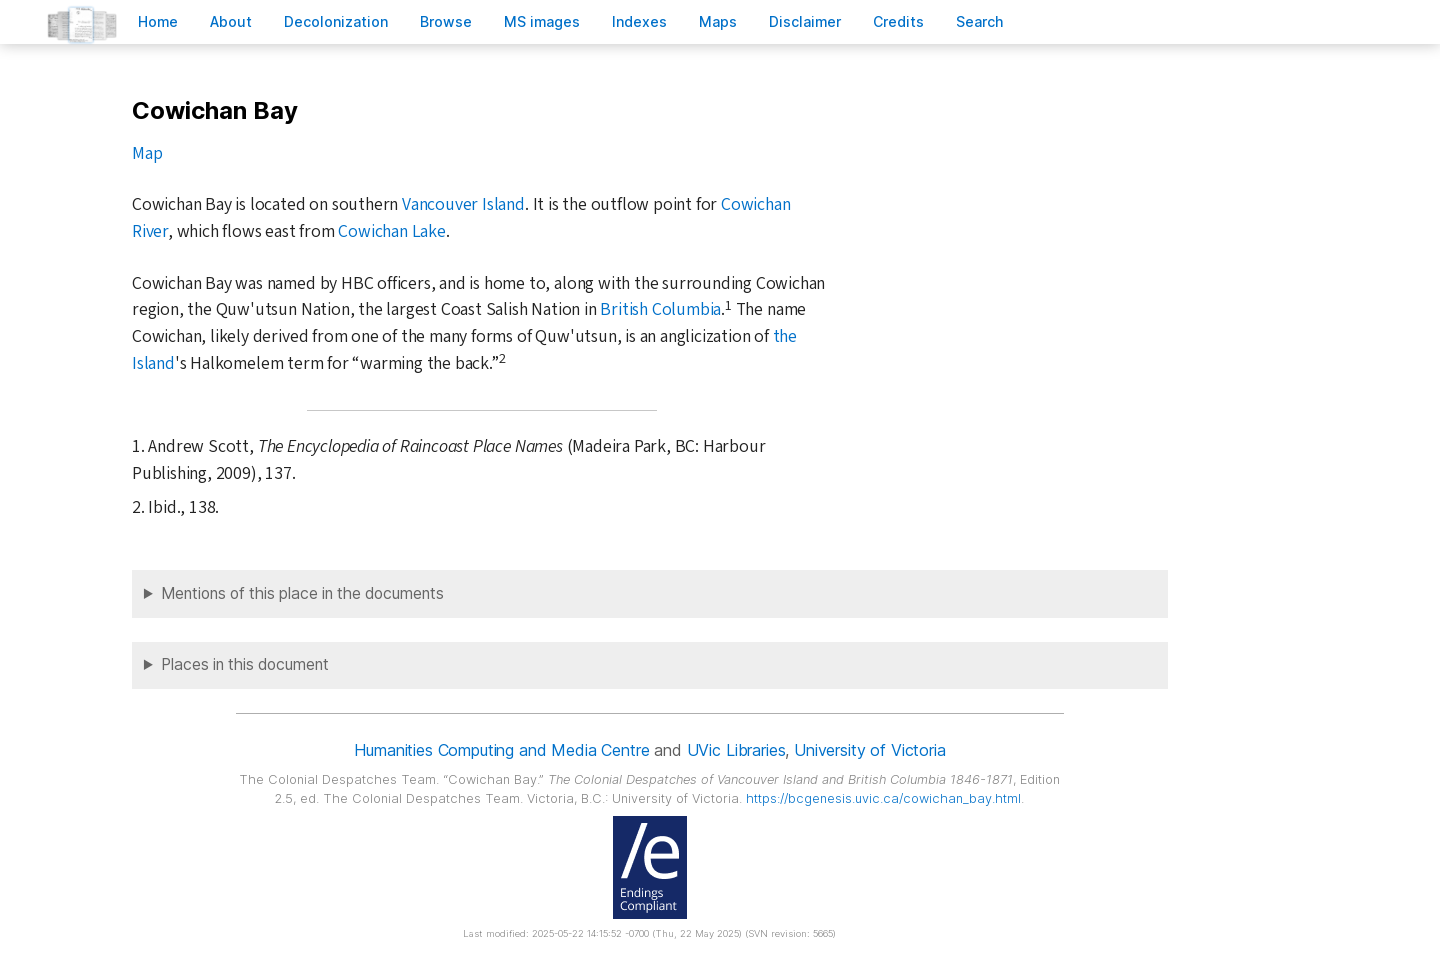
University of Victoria (869, 750)
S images (542, 21)
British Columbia (660, 309)
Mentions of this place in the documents (302, 593)
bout (231, 21)
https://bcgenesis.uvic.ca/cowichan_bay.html (883, 798)
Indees (639, 21)
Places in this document (245, 664)
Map (147, 153)
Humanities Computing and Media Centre (501, 750)
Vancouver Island (463, 204)
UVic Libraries (736, 750)
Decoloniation (336, 21)
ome (158, 21)
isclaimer (805, 21)
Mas (718, 21)
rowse (446, 21)
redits (898, 21)
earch (980, 21)
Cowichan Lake (391, 231)
